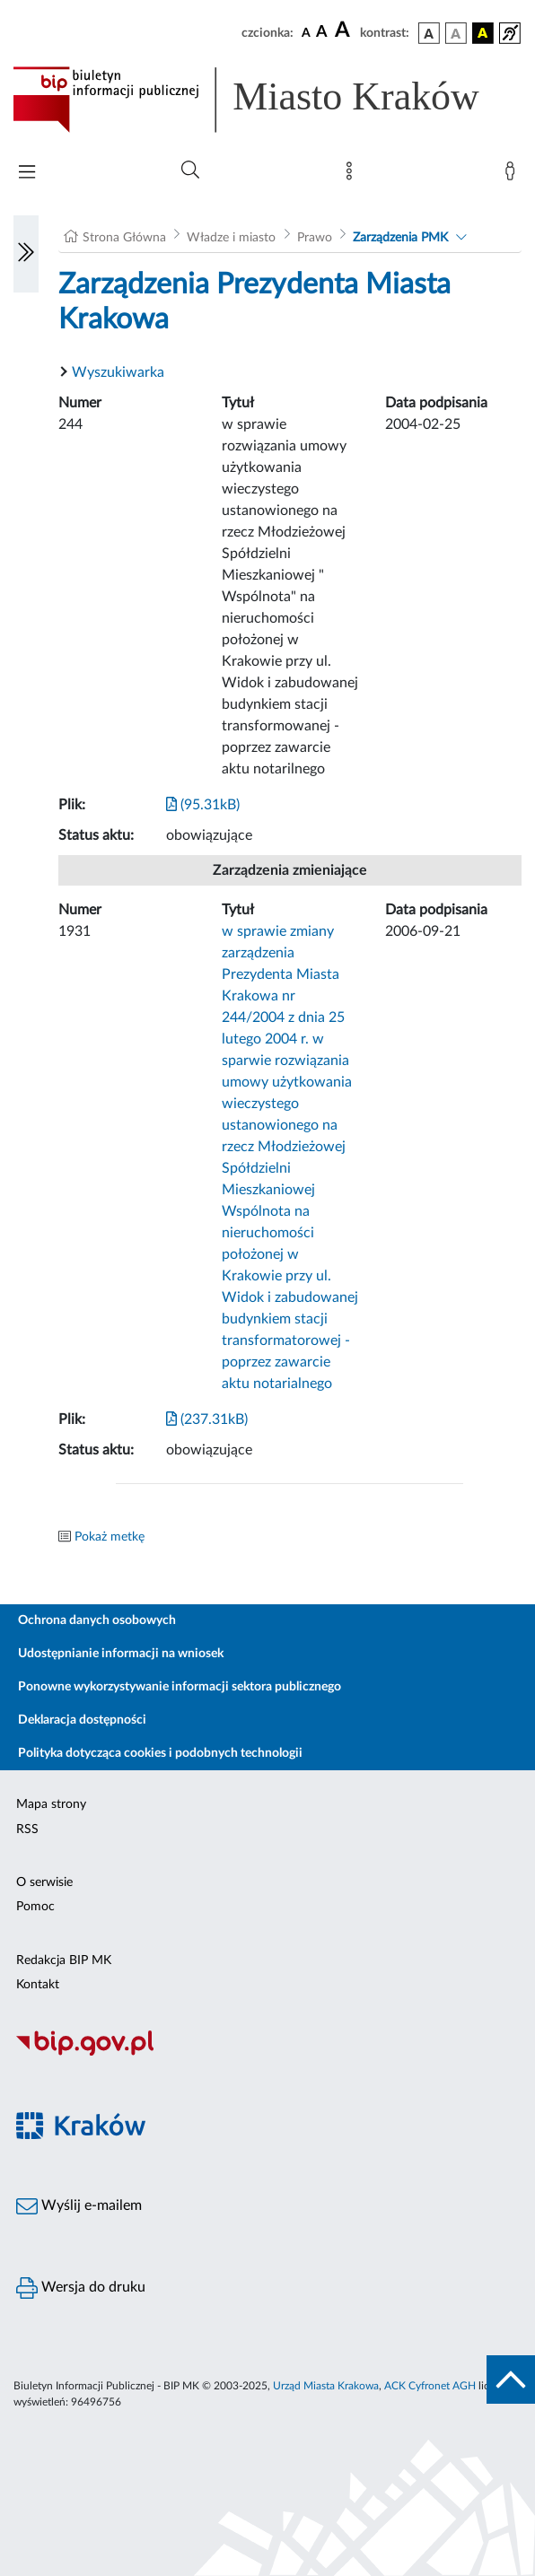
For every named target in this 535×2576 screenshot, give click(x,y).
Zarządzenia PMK (400, 237)
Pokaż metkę (110, 1537)
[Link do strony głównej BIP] (267, 99)
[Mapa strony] (353, 175)
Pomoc (35, 1906)
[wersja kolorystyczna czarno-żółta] (483, 33)
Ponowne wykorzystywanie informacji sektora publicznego (179, 1687)
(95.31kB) (203, 805)
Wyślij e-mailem (79, 2206)
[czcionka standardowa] (306, 32)
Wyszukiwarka (118, 372)
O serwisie (44, 1882)
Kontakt (37, 1984)
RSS (27, 1829)
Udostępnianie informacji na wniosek (121, 1653)
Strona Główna (124, 237)
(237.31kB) (207, 1419)
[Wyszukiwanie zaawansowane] (190, 170)
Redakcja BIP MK (63, 1960)
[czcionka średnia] (321, 33)
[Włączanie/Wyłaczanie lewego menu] (26, 254)
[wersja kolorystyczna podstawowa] (429, 33)
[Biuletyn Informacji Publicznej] (267, 2053)
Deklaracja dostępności (82, 1720)
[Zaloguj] (513, 175)
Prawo (314, 237)
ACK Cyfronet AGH (430, 2385)
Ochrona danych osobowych (97, 1620)
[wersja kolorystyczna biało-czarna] (456, 33)
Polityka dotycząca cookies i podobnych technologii (160, 1753)
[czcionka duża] (344, 30)
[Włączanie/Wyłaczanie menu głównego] (26, 174)
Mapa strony (51, 1804)
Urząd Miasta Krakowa (326, 2385)
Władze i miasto (231, 237)
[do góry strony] (511, 2379)
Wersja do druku (80, 2288)
